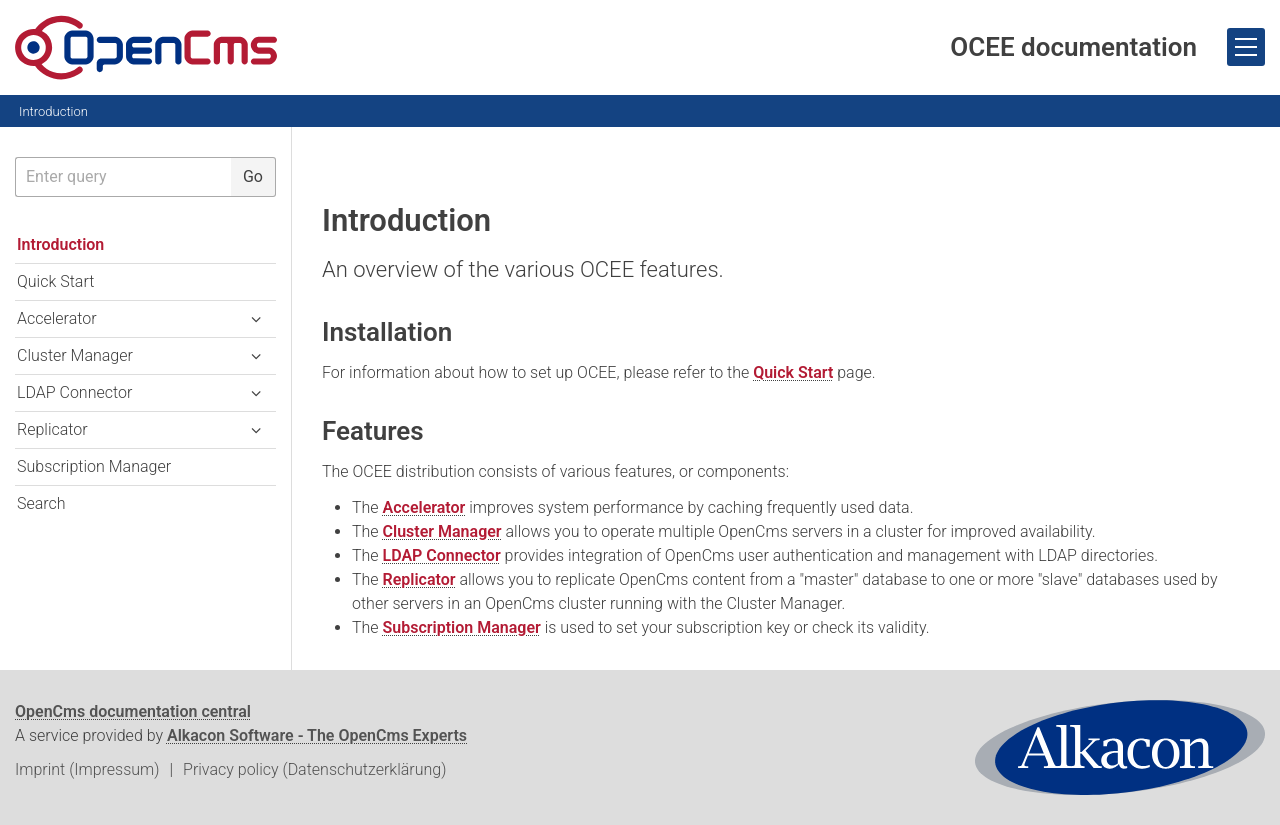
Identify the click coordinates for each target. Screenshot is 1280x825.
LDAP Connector (442, 555)
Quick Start (793, 372)
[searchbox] (123, 177)
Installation (387, 332)
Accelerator (424, 507)
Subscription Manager (462, 627)
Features (373, 431)
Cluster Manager (442, 531)
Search (41, 503)
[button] (256, 319)
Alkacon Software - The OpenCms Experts (317, 735)
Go (253, 176)
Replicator (419, 579)
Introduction (53, 111)
